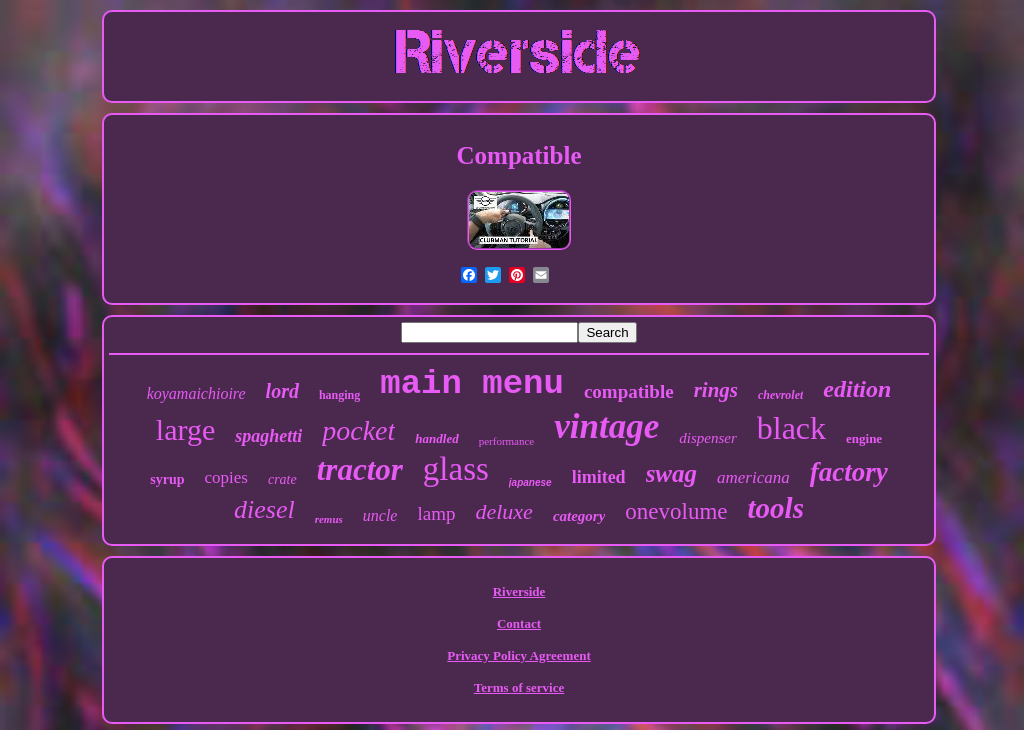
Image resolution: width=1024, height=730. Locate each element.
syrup (167, 479)
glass (456, 469)
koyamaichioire (196, 393)
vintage (606, 426)
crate (282, 479)
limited (599, 477)
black (791, 428)
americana (753, 477)
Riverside (519, 591)
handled (436, 438)
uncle (380, 515)
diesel (264, 509)
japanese (530, 482)
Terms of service (519, 687)
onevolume (676, 511)
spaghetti (268, 436)
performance (507, 441)
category (579, 516)
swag (671, 473)
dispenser (708, 438)
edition (857, 389)
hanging (339, 395)
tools (776, 508)
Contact (519, 623)
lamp (436, 513)
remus (329, 519)
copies (226, 477)
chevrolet (780, 395)
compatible (629, 391)
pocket (358, 430)
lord (282, 391)
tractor (360, 469)
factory (849, 472)
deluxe (503, 511)
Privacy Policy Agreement (518, 655)
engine (864, 438)
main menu (472, 384)
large (185, 429)
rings (716, 390)
